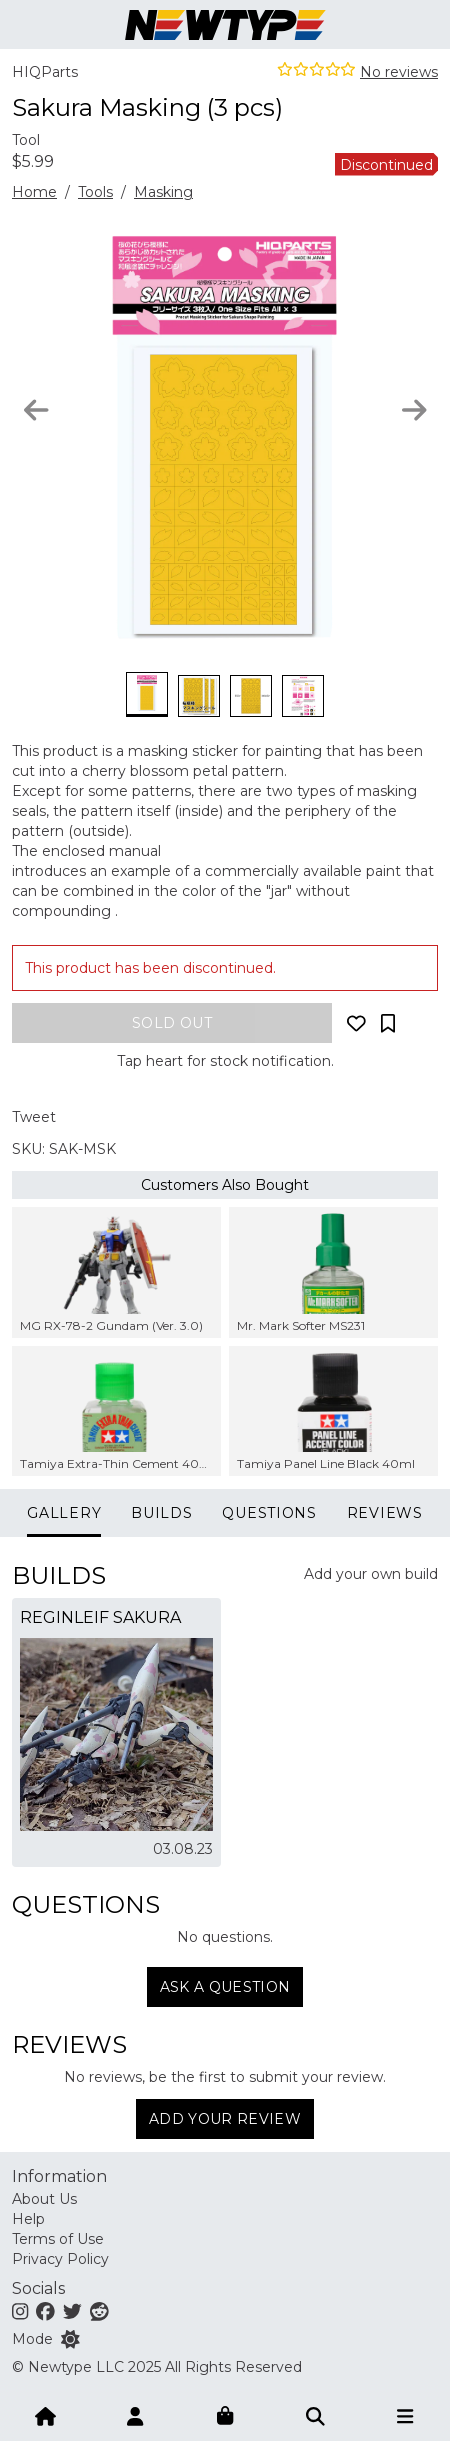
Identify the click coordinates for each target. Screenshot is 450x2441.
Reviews (385, 1513)
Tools (95, 192)
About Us (44, 2199)
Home (34, 192)
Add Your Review (225, 2119)
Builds (161, 1513)
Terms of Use (58, 2239)
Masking (163, 192)
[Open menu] (405, 2415)
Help (28, 2219)
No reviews (399, 72)
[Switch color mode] (70, 2339)
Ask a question (225, 1987)
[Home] (45, 2415)
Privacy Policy (60, 2259)
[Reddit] (99, 2311)
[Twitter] (72, 2311)
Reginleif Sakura (100, 1617)
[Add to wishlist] (356, 1023)
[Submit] (315, 2415)
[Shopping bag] (225, 2415)
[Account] (135, 2415)
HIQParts (45, 72)
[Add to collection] (388, 1023)
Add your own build (371, 1574)
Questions (269, 1513)
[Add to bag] (172, 1023)
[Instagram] (20, 2311)
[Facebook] (45, 2311)
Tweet (34, 1117)
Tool (26, 140)
